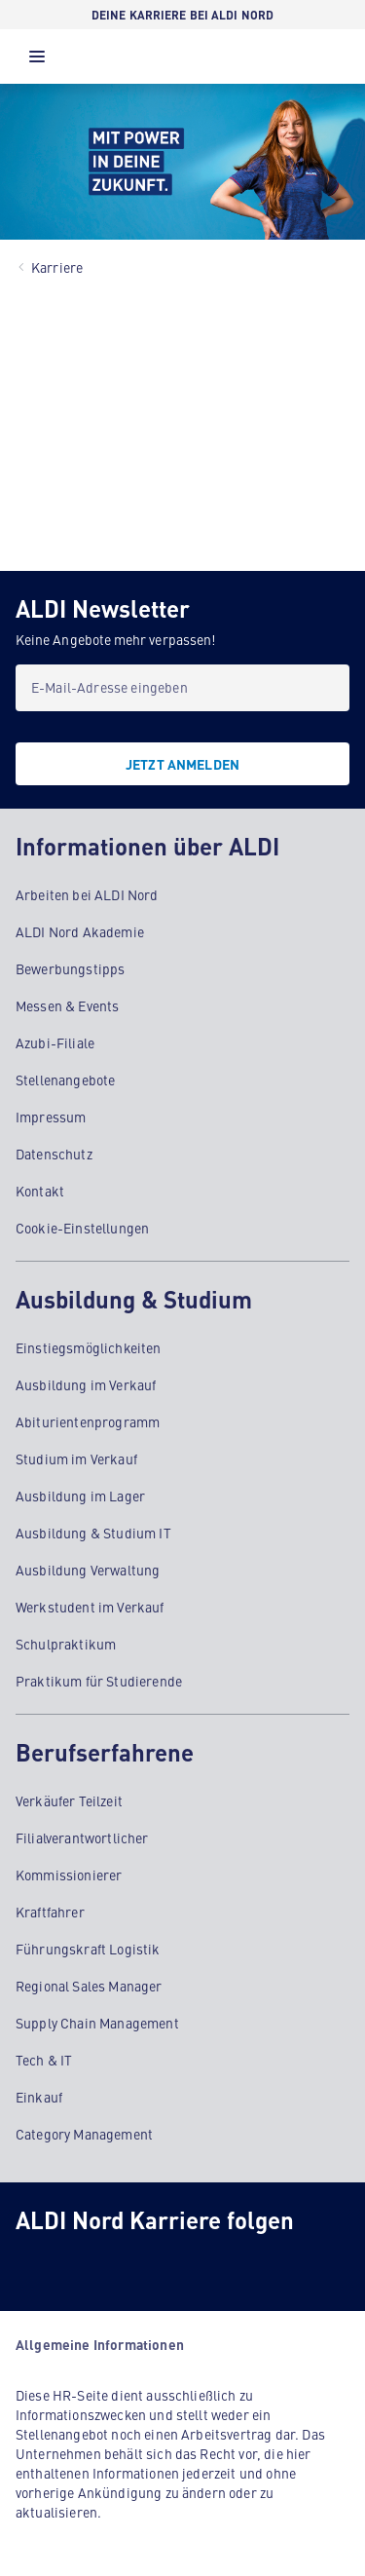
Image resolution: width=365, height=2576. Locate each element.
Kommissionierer (69, 1874)
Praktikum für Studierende (99, 1680)
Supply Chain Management (97, 2022)
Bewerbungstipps (70, 968)
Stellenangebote (65, 1079)
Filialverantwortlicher (82, 1837)
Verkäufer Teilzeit (69, 1800)
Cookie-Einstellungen (82, 1227)
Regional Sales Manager (89, 1985)
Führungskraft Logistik (88, 1948)
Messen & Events (67, 1005)
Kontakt (40, 1190)
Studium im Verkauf (76, 1458)
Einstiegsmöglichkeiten (89, 1347)
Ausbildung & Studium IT (93, 1532)
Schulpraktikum (66, 1643)
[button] (37, 61)
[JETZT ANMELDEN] (182, 763)
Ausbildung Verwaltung (88, 1569)
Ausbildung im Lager (80, 1495)
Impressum (51, 1116)
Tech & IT (44, 2059)
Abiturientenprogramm (88, 1421)
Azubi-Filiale (55, 1042)
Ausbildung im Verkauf (86, 1384)
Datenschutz (54, 1153)
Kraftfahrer (50, 1911)
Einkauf (39, 2096)
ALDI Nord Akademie (80, 931)
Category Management (84, 2133)
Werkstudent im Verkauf (90, 1606)
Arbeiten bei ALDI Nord (87, 894)
